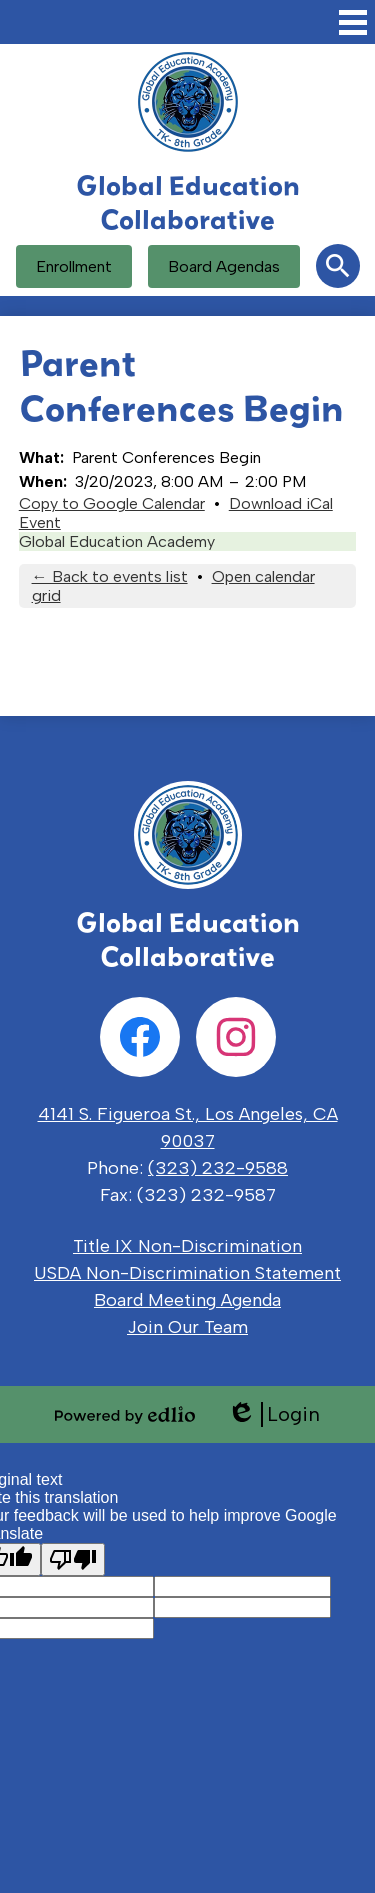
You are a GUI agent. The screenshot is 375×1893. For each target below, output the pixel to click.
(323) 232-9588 (218, 1168)
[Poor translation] (73, 1559)
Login (273, 1414)
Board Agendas (224, 266)
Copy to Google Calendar (112, 503)
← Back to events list (110, 576)
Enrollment (74, 266)
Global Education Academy (117, 541)
